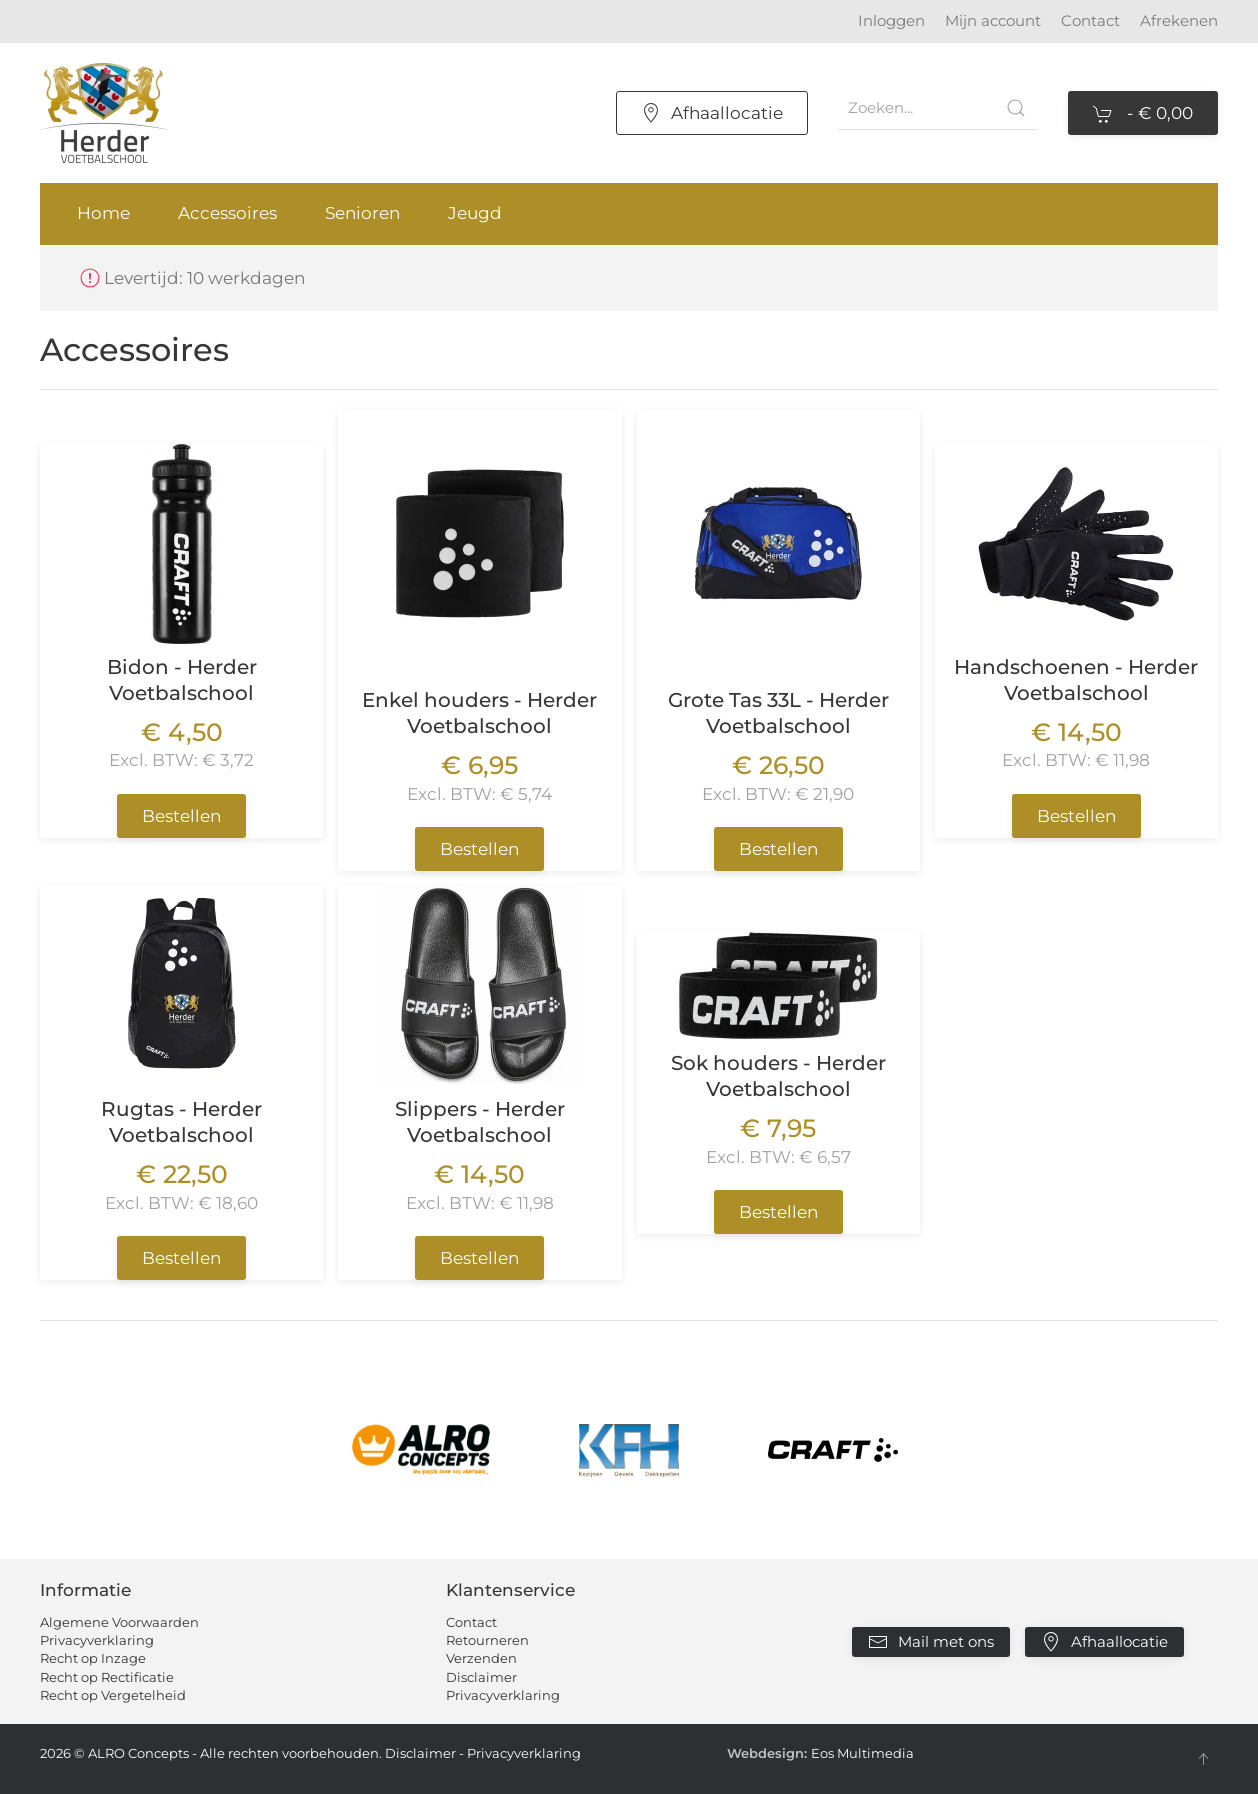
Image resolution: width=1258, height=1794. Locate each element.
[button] (1203, 1759)
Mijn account (993, 20)
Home (103, 213)
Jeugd (475, 213)
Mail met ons (931, 1642)
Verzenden (481, 1658)
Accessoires (227, 213)
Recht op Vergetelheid (113, 1695)
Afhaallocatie (712, 113)
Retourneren (487, 1640)
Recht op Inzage (93, 1658)
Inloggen (891, 20)
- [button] (1143, 114)
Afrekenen (1179, 20)
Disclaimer (481, 1677)
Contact (1090, 20)
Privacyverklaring (97, 1640)
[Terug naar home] (104, 113)
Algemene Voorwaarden (119, 1622)
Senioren (362, 213)
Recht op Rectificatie (107, 1677)
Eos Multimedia (862, 1753)
